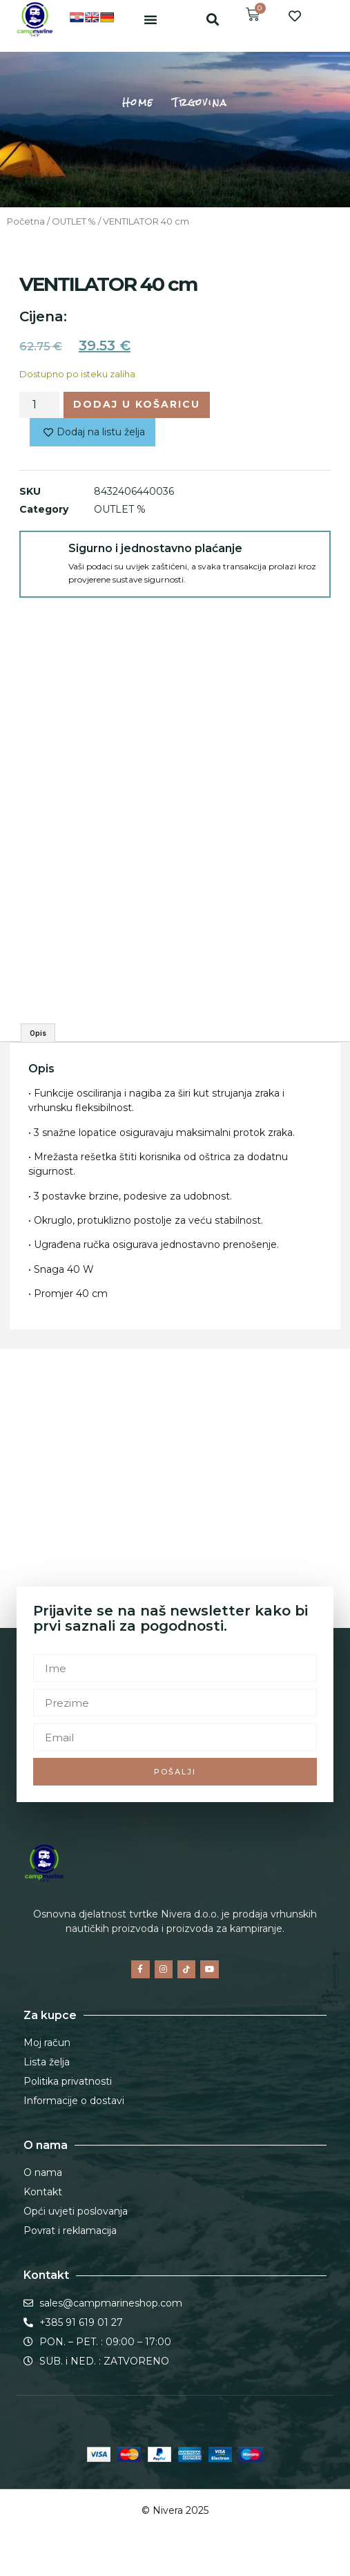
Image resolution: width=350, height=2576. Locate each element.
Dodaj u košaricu (136, 404)
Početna (26, 221)
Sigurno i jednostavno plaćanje (155, 548)
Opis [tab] (38, 1033)
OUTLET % (74, 221)
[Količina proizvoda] (39, 405)
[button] (150, 19)
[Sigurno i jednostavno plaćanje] (44, 555)
